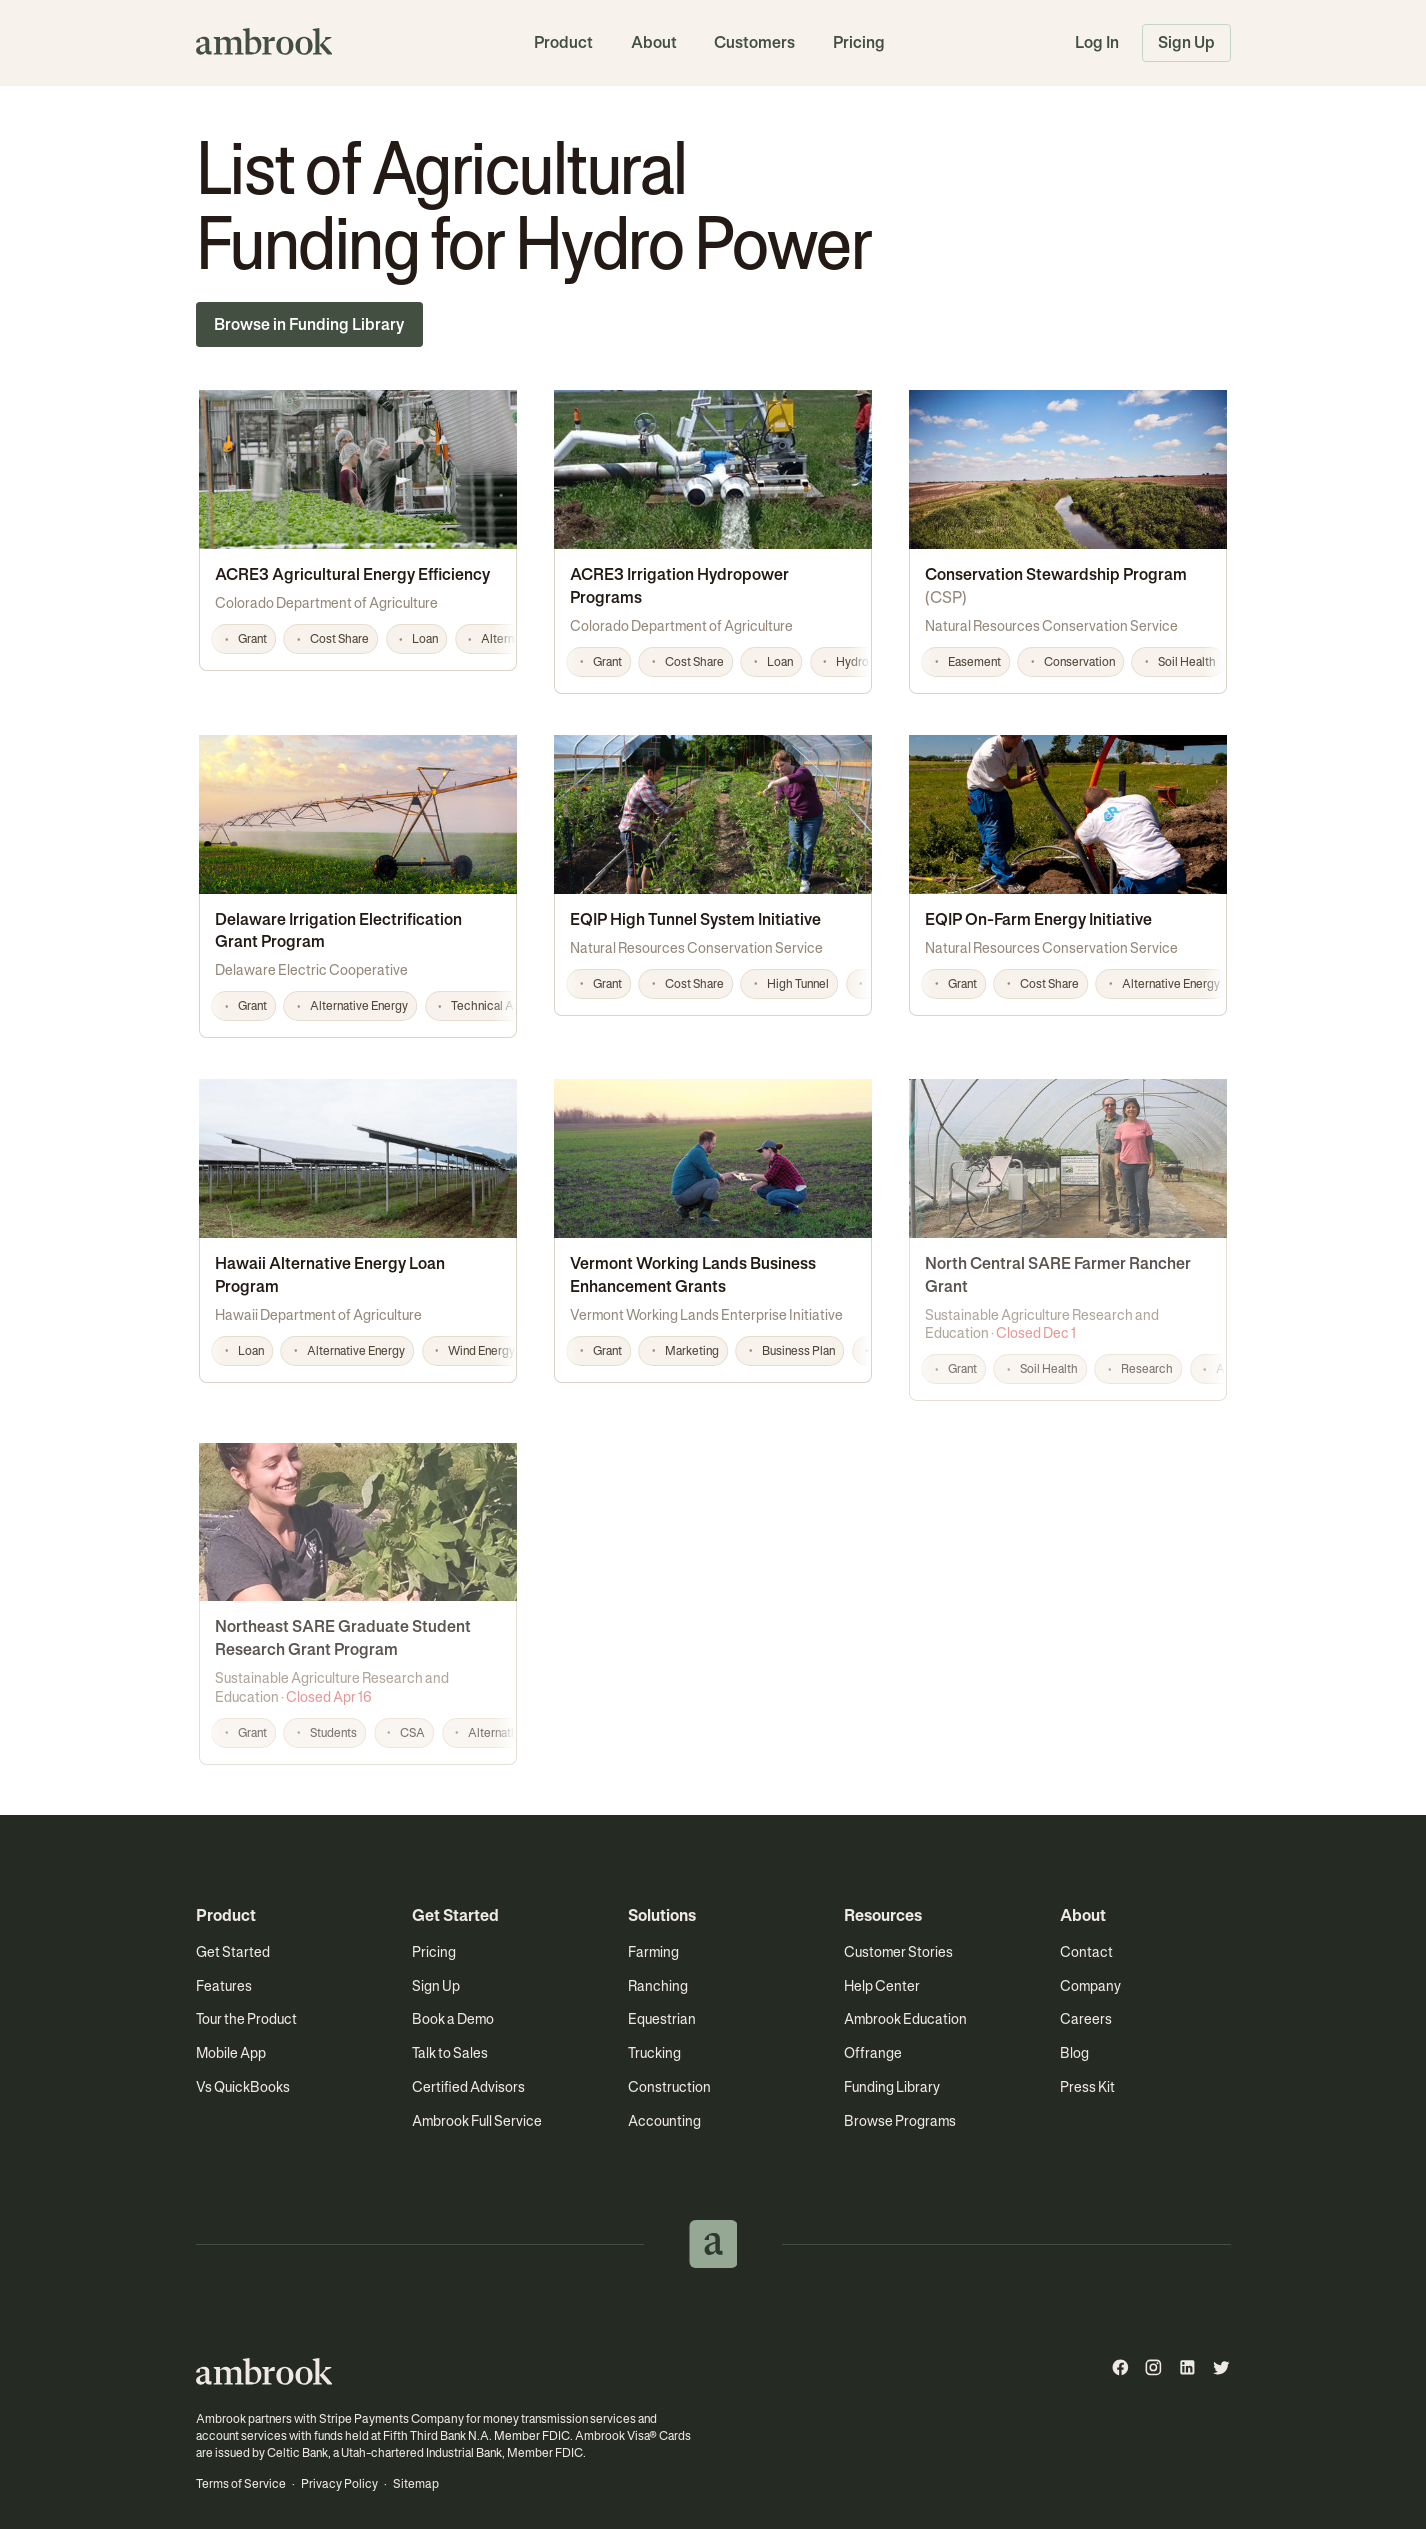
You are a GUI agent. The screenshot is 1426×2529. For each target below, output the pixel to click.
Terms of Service (240, 2454)
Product (563, 42)
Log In (1097, 42)
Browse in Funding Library (309, 324)
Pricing (859, 42)
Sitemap (413, 2454)
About (654, 42)
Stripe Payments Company (389, 2389)
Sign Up (1186, 42)
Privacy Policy (338, 2454)
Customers (754, 42)
